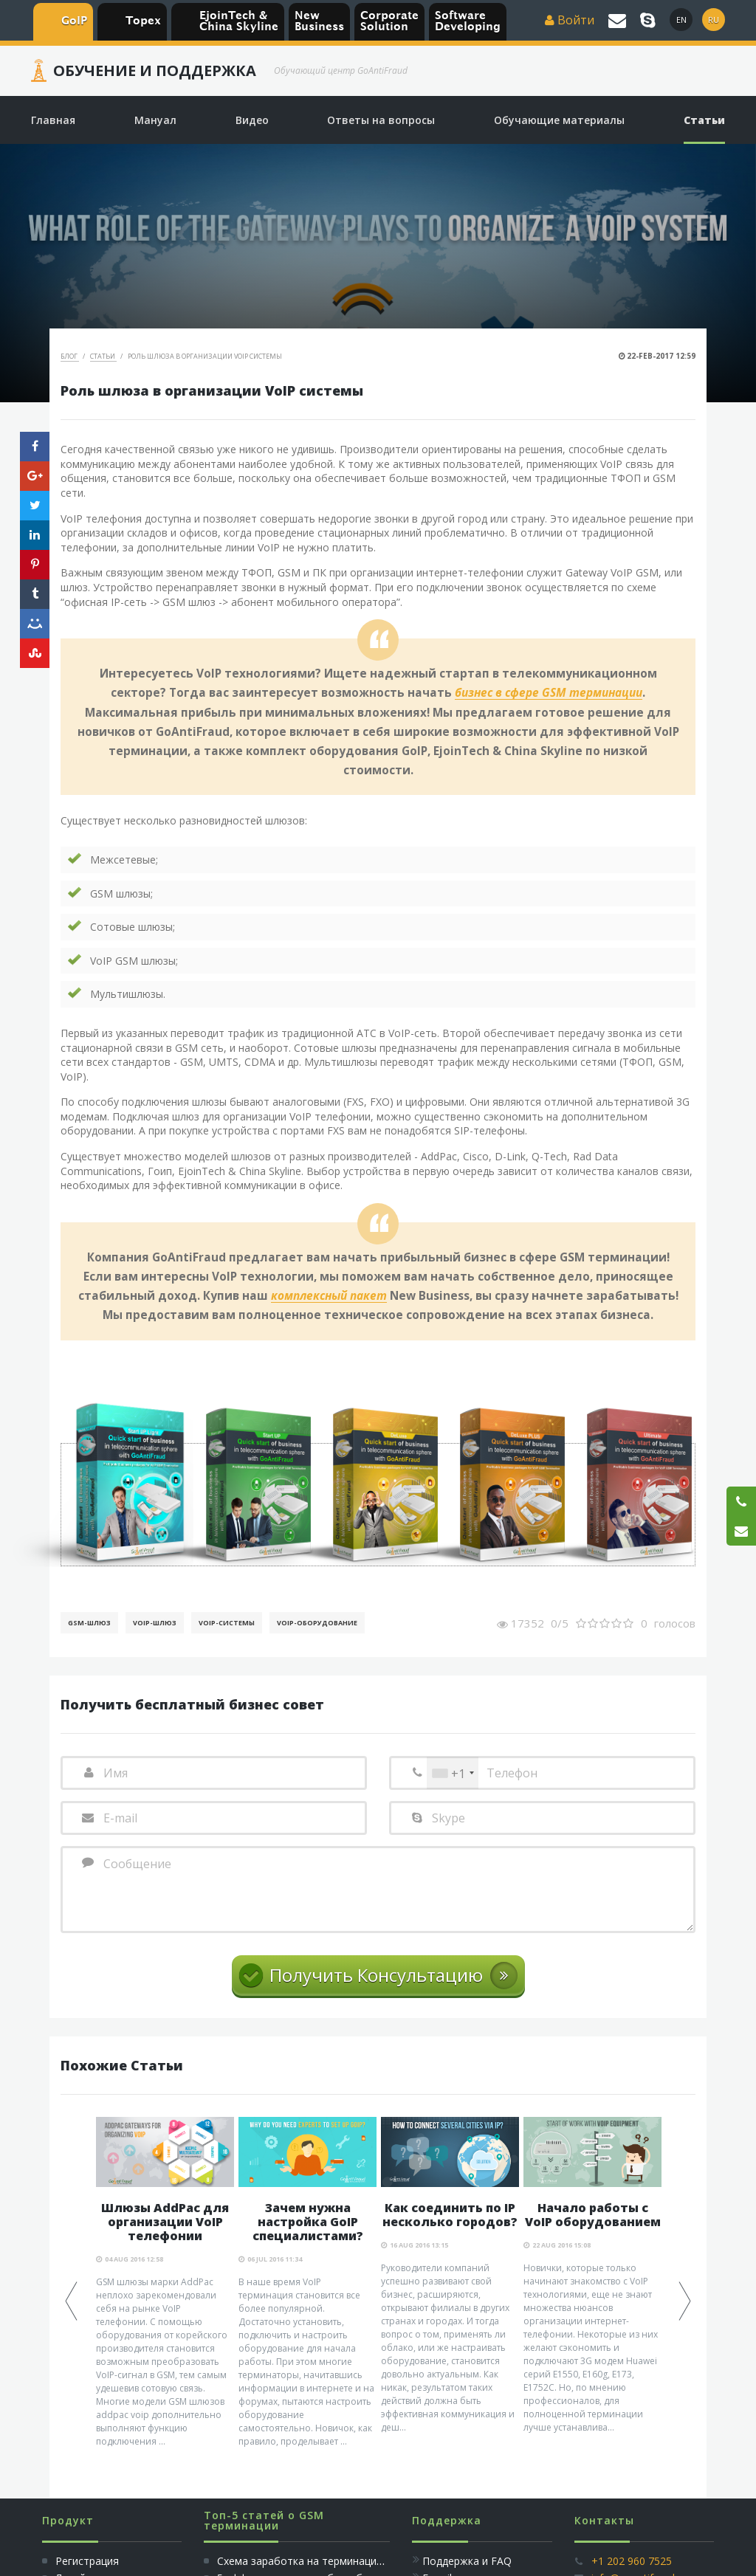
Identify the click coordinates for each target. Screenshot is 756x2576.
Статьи (103, 356)
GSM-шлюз (89, 1623)
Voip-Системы (227, 1623)
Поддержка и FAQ (467, 2561)
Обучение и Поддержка (154, 70)
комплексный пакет (329, 1296)
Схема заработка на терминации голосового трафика (353, 2561)
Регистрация (85, 2561)
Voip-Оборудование (317, 1623)
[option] (165, 2283)
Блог (70, 356)
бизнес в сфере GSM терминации (548, 693)
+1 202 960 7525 (631, 2561)
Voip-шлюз (154, 1623)
